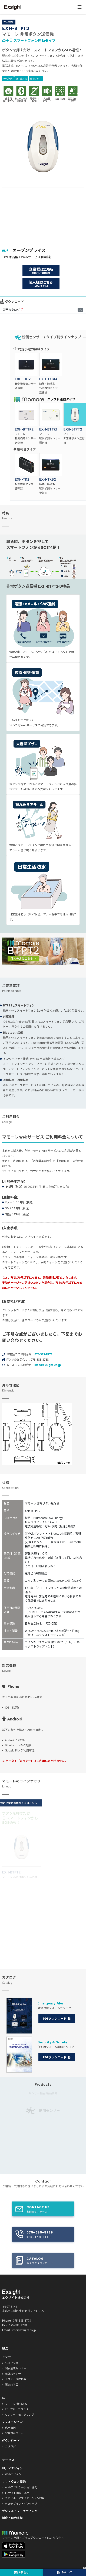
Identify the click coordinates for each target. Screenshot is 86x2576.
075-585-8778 (43, 1354)
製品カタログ (43, 309)
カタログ (10, 2446)
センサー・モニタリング (19, 2414)
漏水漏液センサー (15, 2368)
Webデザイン (13, 2474)
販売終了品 (11, 2384)
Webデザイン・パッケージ (21, 2503)
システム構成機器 (15, 2379)
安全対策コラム (14, 2433)
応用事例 (10, 2428)
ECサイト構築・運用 (17, 2493)
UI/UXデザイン (12, 2468)
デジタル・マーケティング (20, 2511)
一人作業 (7, 78)
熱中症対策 (21, 78)
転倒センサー (13, 2363)
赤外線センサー (14, 2374)
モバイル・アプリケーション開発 (25, 2498)
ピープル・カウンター (18, 2409)
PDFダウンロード (57, 2018)
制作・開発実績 (12, 2517)
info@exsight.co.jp (24, 2330)
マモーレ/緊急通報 (16, 2404)
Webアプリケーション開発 (21, 2487)
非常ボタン (36, 78)
